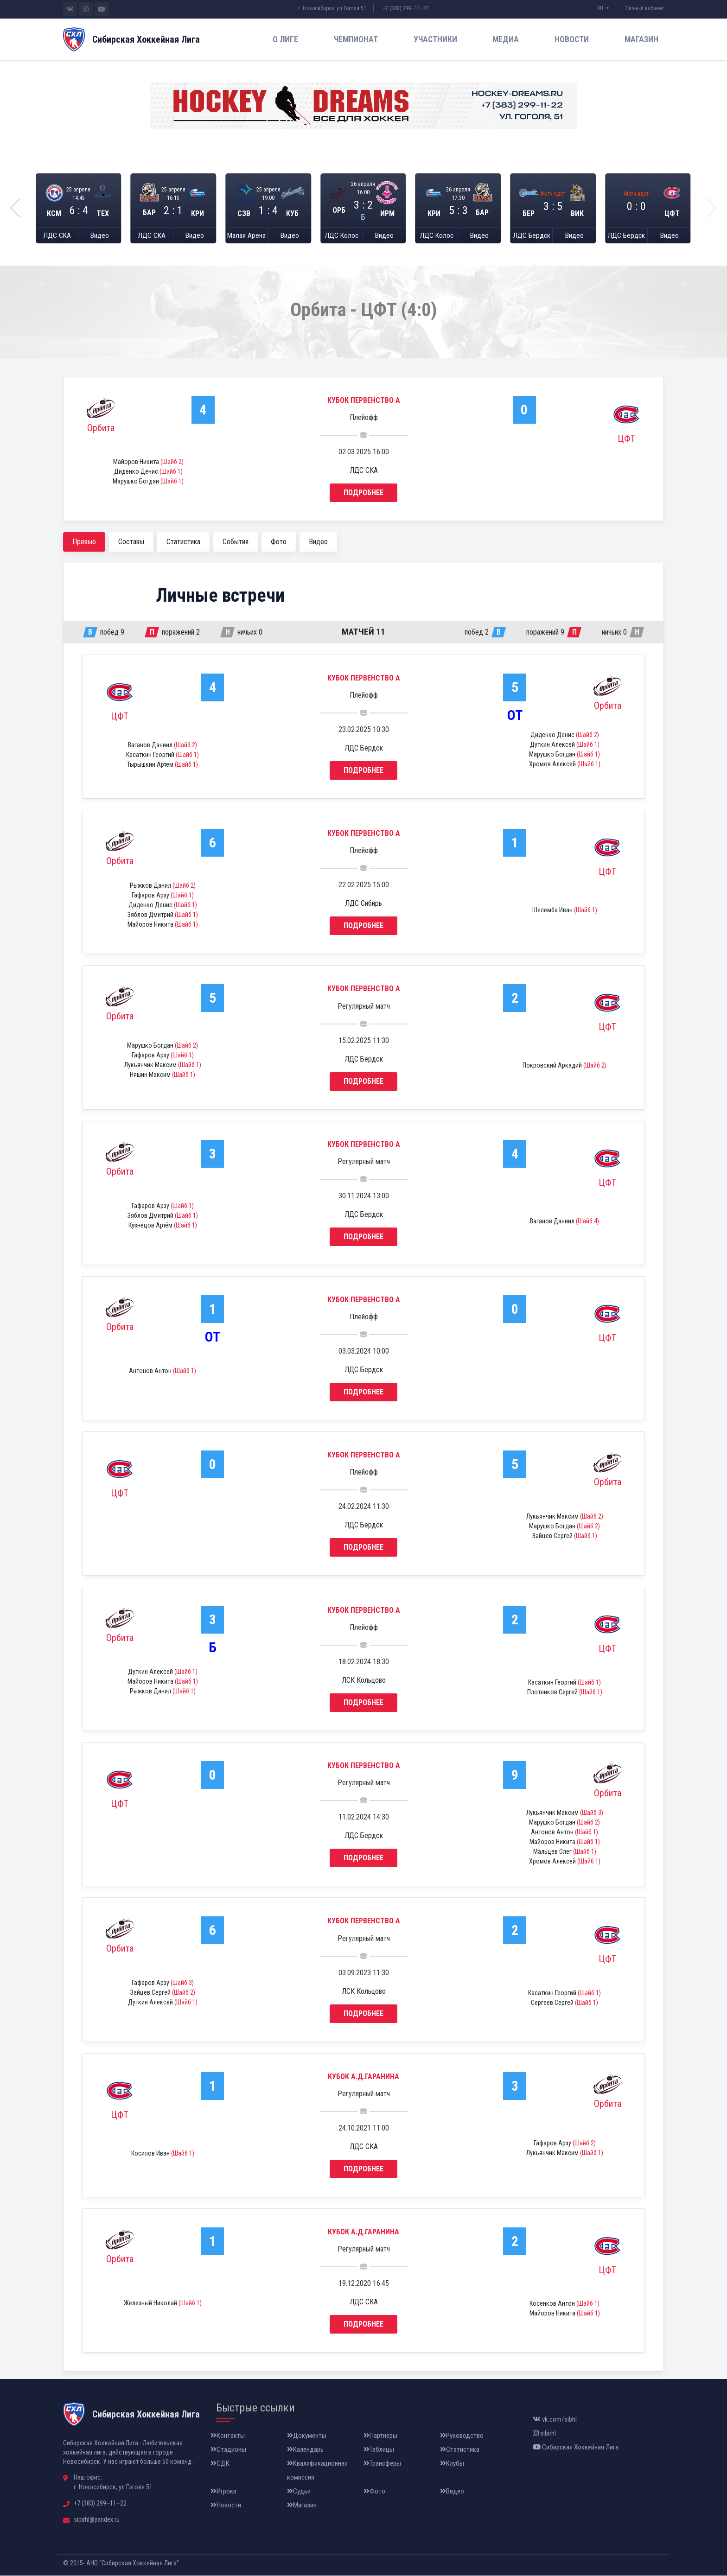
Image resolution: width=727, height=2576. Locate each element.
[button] (15, 208)
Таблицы (379, 2450)
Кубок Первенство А (363, 400)
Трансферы (382, 2464)
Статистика (459, 2450)
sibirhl (544, 2434)
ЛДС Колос (341, 235)
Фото (374, 2491)
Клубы (452, 2464)
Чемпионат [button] (356, 39)
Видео (99, 235)
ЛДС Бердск (531, 235)
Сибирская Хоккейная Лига (576, 2447)
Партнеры (380, 2436)
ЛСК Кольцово (364, 1680)
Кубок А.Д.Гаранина (363, 2076)
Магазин (641, 39)
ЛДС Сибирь (363, 903)
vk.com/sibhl (555, 2420)
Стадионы (228, 2450)
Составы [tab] (131, 542)
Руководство (462, 2436)
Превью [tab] (84, 542)
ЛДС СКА (57, 235)
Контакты (227, 2436)
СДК (220, 2464)
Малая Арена (246, 235)
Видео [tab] (318, 542)
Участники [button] (435, 39)
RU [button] (601, 8)
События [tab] (236, 542)
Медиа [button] (505, 39)
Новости (572, 39)
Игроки (223, 2491)
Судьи (299, 2491)
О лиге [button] (285, 39)
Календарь (305, 2450)
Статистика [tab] (183, 542)
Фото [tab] (279, 542)
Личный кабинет (644, 8)
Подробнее (363, 493)
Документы (306, 2436)
